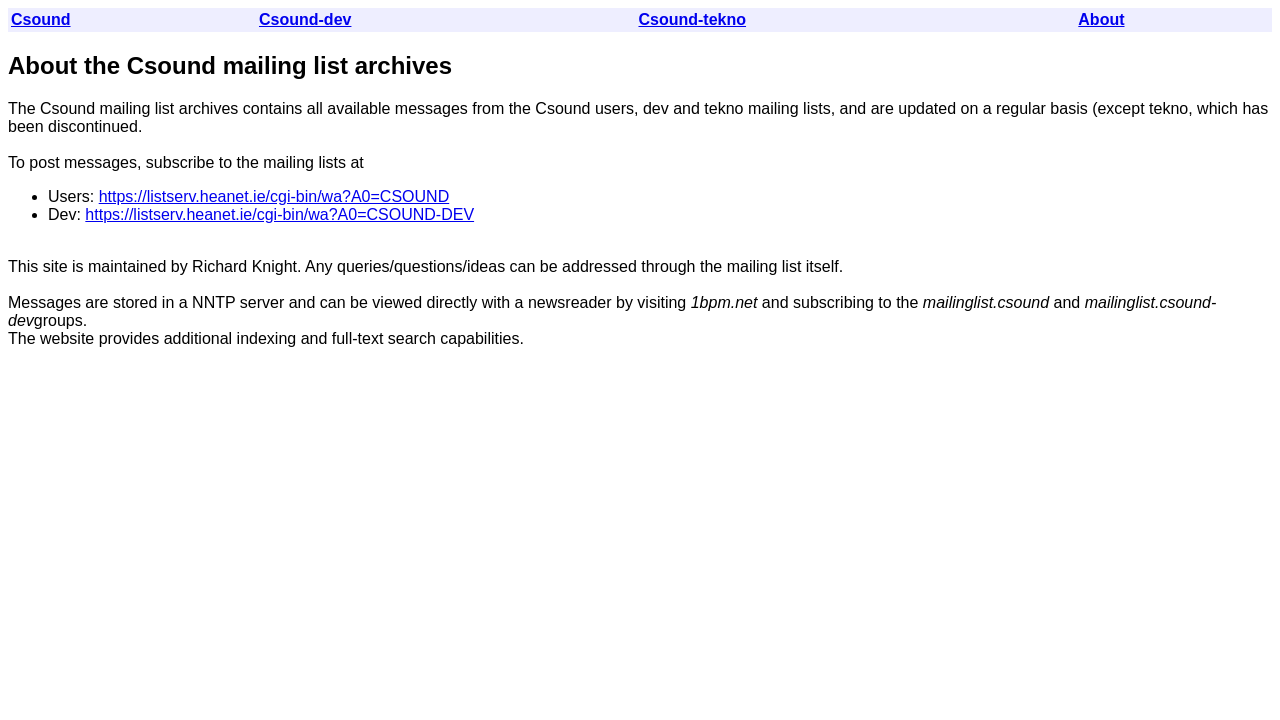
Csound (41, 19)
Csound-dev (305, 19)
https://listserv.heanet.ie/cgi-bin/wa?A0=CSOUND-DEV (279, 214)
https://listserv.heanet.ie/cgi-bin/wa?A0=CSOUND (274, 196)
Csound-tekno (692, 19)
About (1101, 19)
